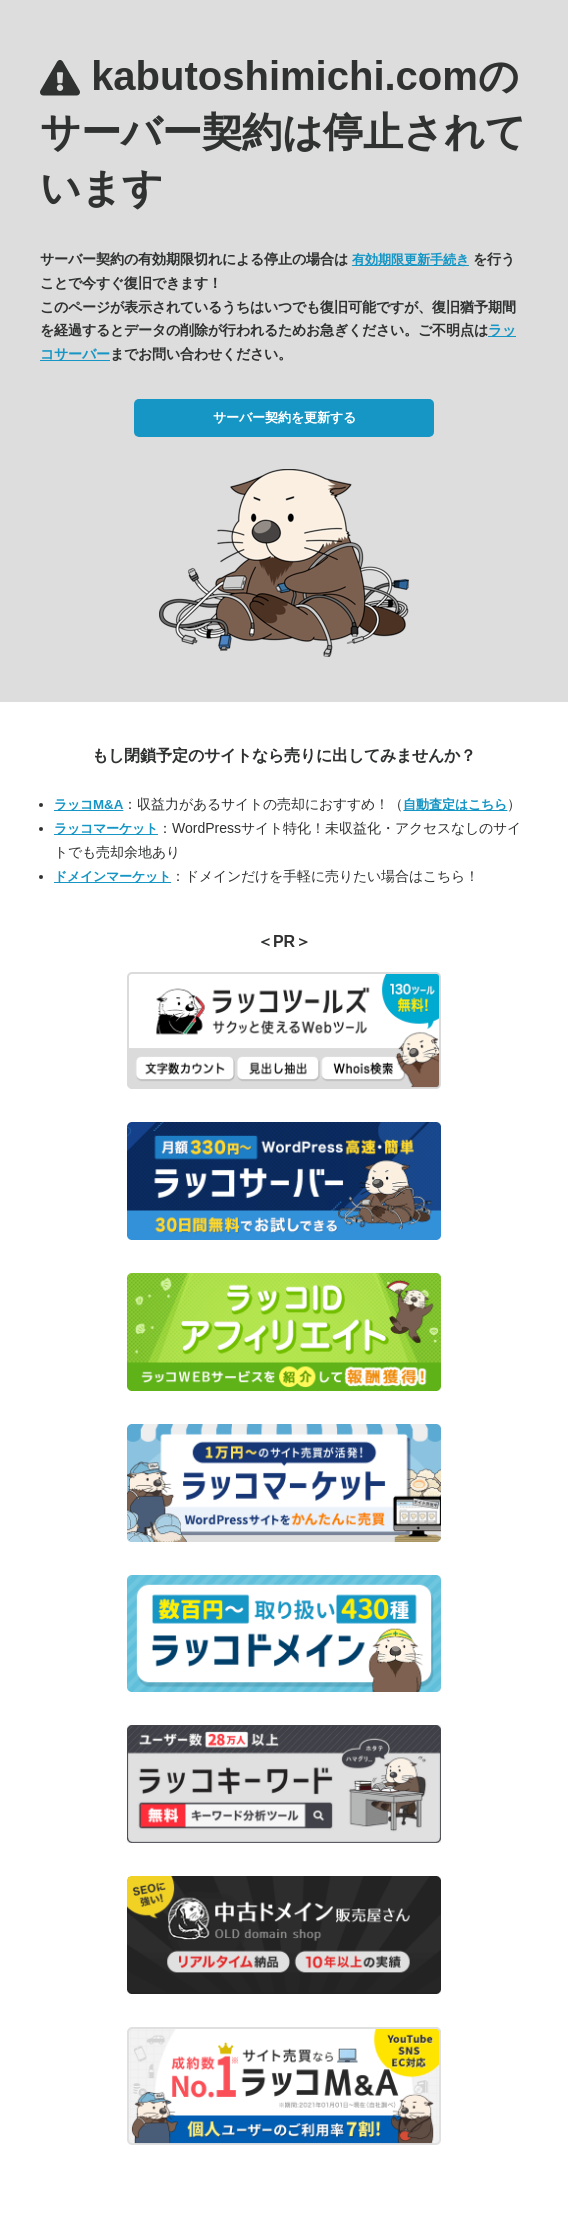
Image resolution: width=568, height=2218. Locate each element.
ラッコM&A (88, 804)
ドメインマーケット (112, 876)
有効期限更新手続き (410, 259)
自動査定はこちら (455, 804)
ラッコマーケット (106, 828)
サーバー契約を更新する (284, 417)
